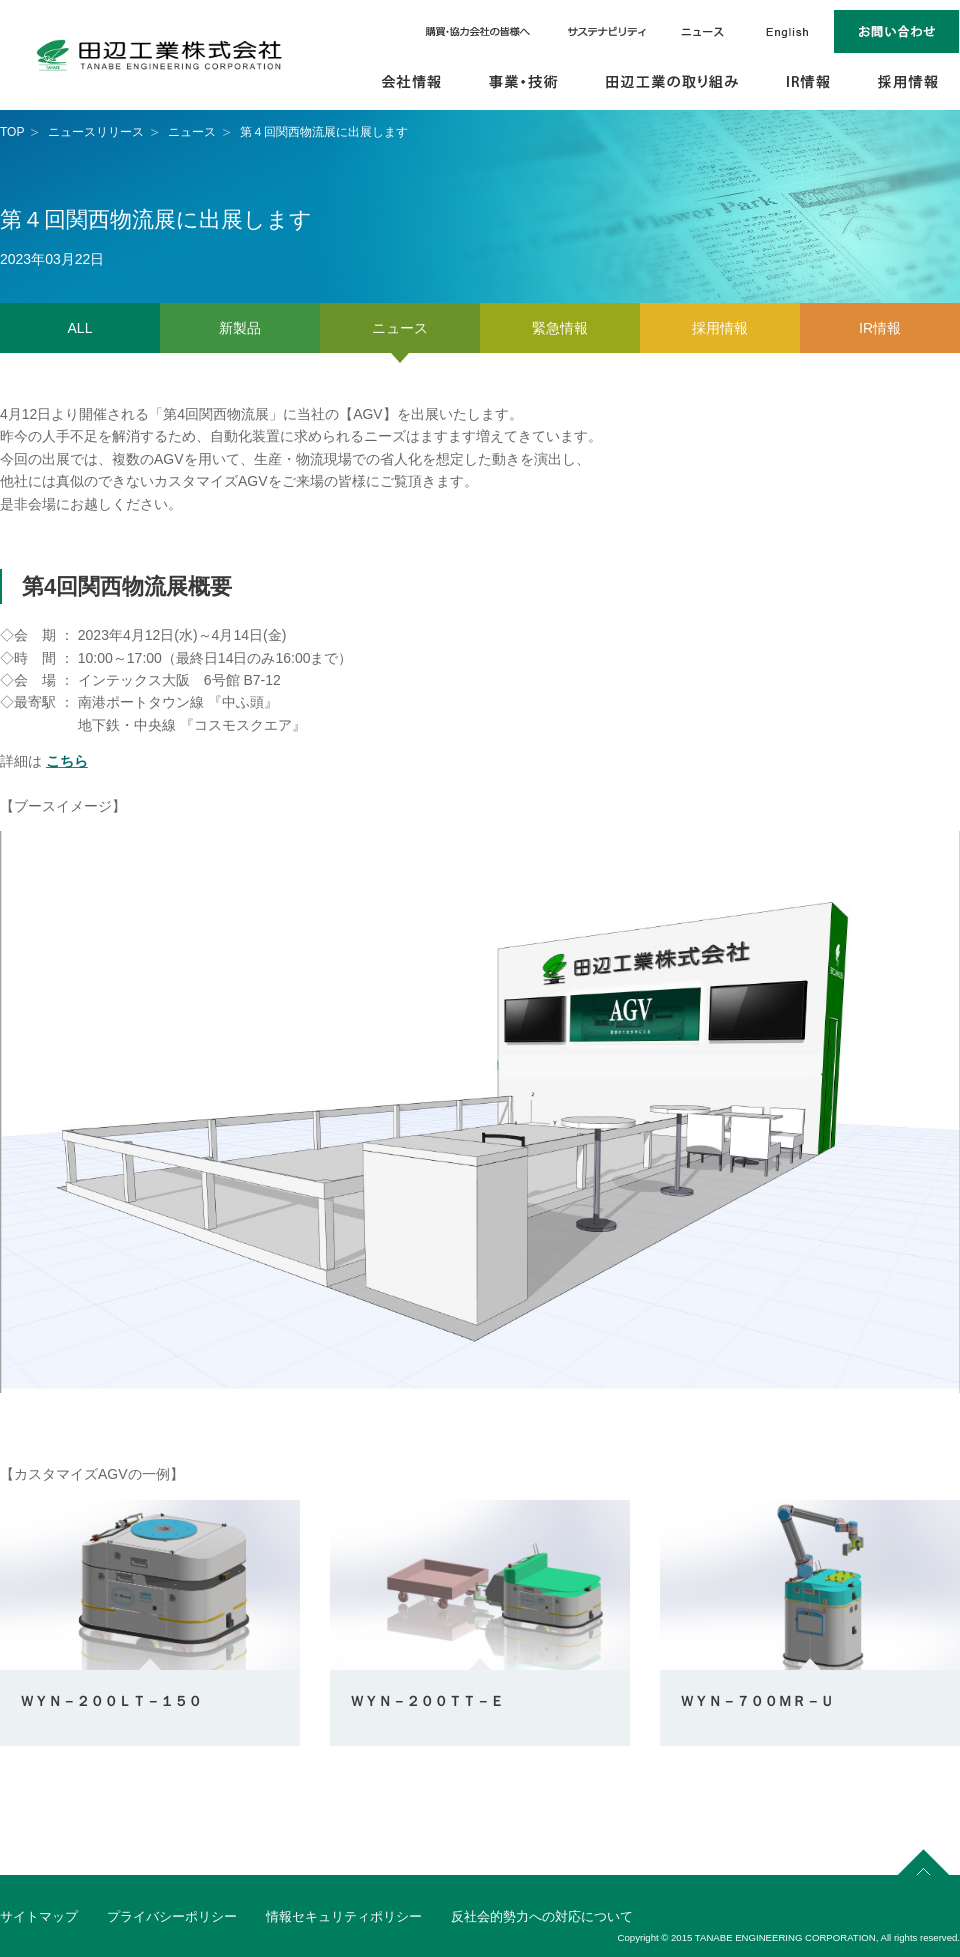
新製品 (240, 328)
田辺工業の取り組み (672, 83)
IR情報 (809, 83)
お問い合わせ (897, 31)
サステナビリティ (607, 31)
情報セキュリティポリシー (344, 1916)
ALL (80, 328)
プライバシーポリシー (172, 1916)
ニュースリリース (96, 132)
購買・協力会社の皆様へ (479, 31)
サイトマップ (39, 1916)
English (787, 31)
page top (924, 1859)
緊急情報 (560, 328)
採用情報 (908, 83)
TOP (12, 132)
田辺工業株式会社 (159, 55)
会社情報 (412, 83)
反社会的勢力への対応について (542, 1916)
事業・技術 (524, 83)
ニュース (702, 31)
